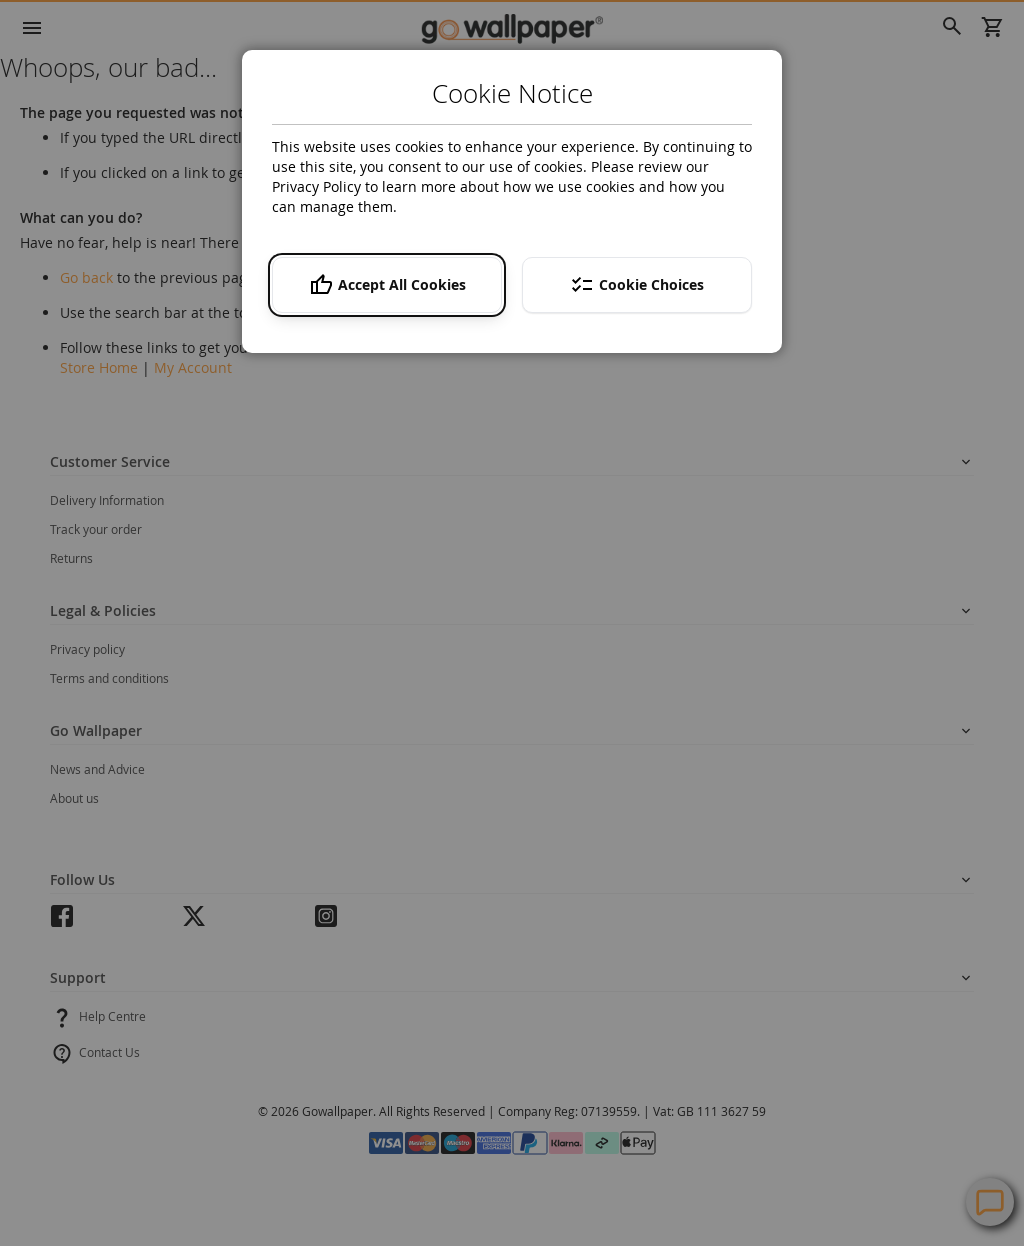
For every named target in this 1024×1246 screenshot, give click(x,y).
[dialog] (512, 623)
